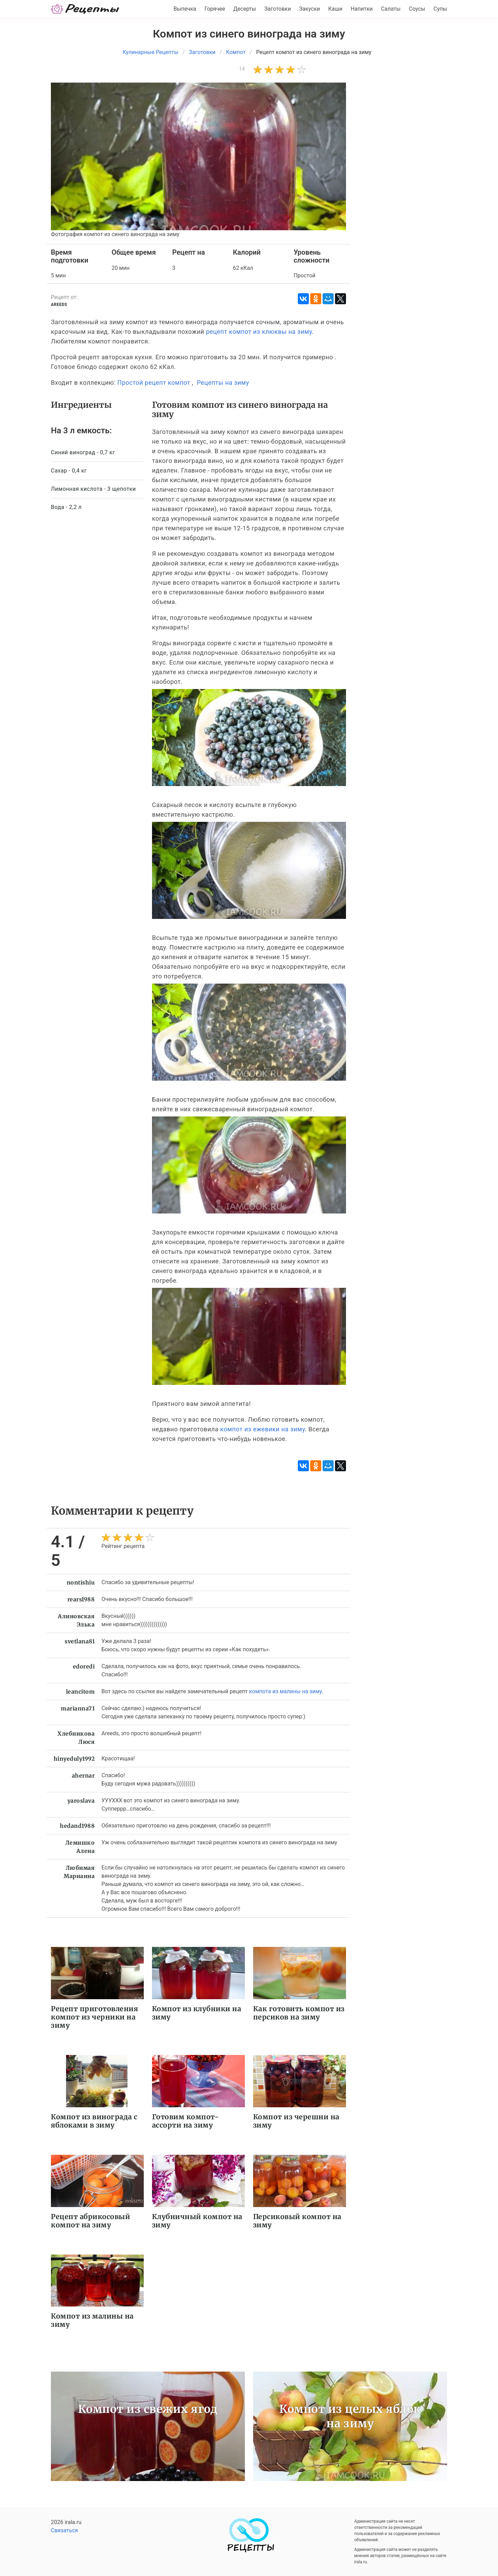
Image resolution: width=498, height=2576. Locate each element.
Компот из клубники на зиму (196, 2012)
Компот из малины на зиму (92, 2320)
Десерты (245, 9)
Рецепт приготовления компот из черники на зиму (94, 2016)
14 (242, 69)
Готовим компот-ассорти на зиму (185, 2120)
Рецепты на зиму (223, 382)
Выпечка (184, 9)
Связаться (64, 2530)
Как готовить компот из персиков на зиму (299, 2012)
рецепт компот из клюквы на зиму (259, 331)
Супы (440, 9)
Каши (335, 9)
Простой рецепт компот (153, 382)
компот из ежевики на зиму (262, 1429)
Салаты (391, 9)
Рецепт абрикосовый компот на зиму (90, 2220)
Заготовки (277, 9)
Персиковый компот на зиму (297, 2220)
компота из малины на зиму (285, 1691)
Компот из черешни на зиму (296, 2120)
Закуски (309, 9)
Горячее (215, 9)
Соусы (417, 9)
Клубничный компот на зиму (197, 2220)
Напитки (361, 9)
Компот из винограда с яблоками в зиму (94, 2120)
